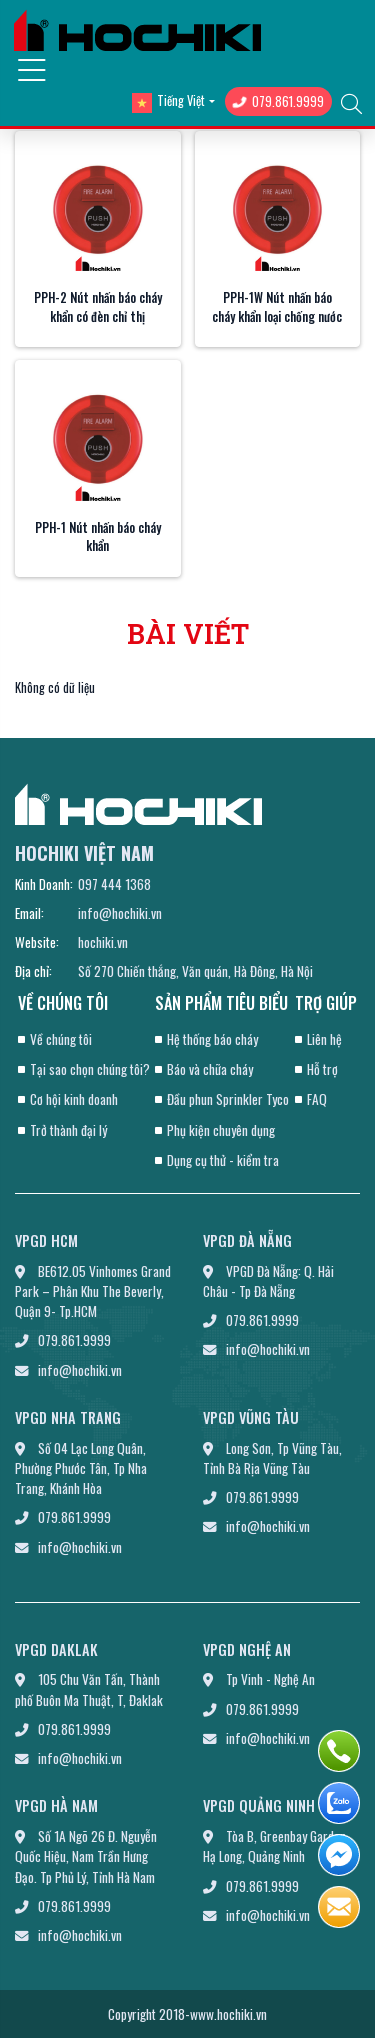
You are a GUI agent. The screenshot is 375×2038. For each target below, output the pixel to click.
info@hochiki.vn (120, 913)
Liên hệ (324, 1039)
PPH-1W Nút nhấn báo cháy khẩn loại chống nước (277, 307)
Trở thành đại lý (68, 1130)
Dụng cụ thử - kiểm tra (223, 1160)
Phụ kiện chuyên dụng (221, 1130)
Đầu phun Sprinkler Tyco (228, 1099)
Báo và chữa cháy (210, 1069)
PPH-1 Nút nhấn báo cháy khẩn (98, 537)
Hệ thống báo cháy (212, 1039)
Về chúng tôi (61, 1039)
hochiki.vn (103, 942)
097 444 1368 (114, 884)
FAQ (317, 1099)
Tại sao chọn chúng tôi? (90, 1069)
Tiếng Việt (168, 101)
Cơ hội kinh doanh (74, 1099)
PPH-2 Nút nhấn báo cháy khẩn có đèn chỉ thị (98, 307)
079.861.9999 (278, 101)
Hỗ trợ (322, 1069)
